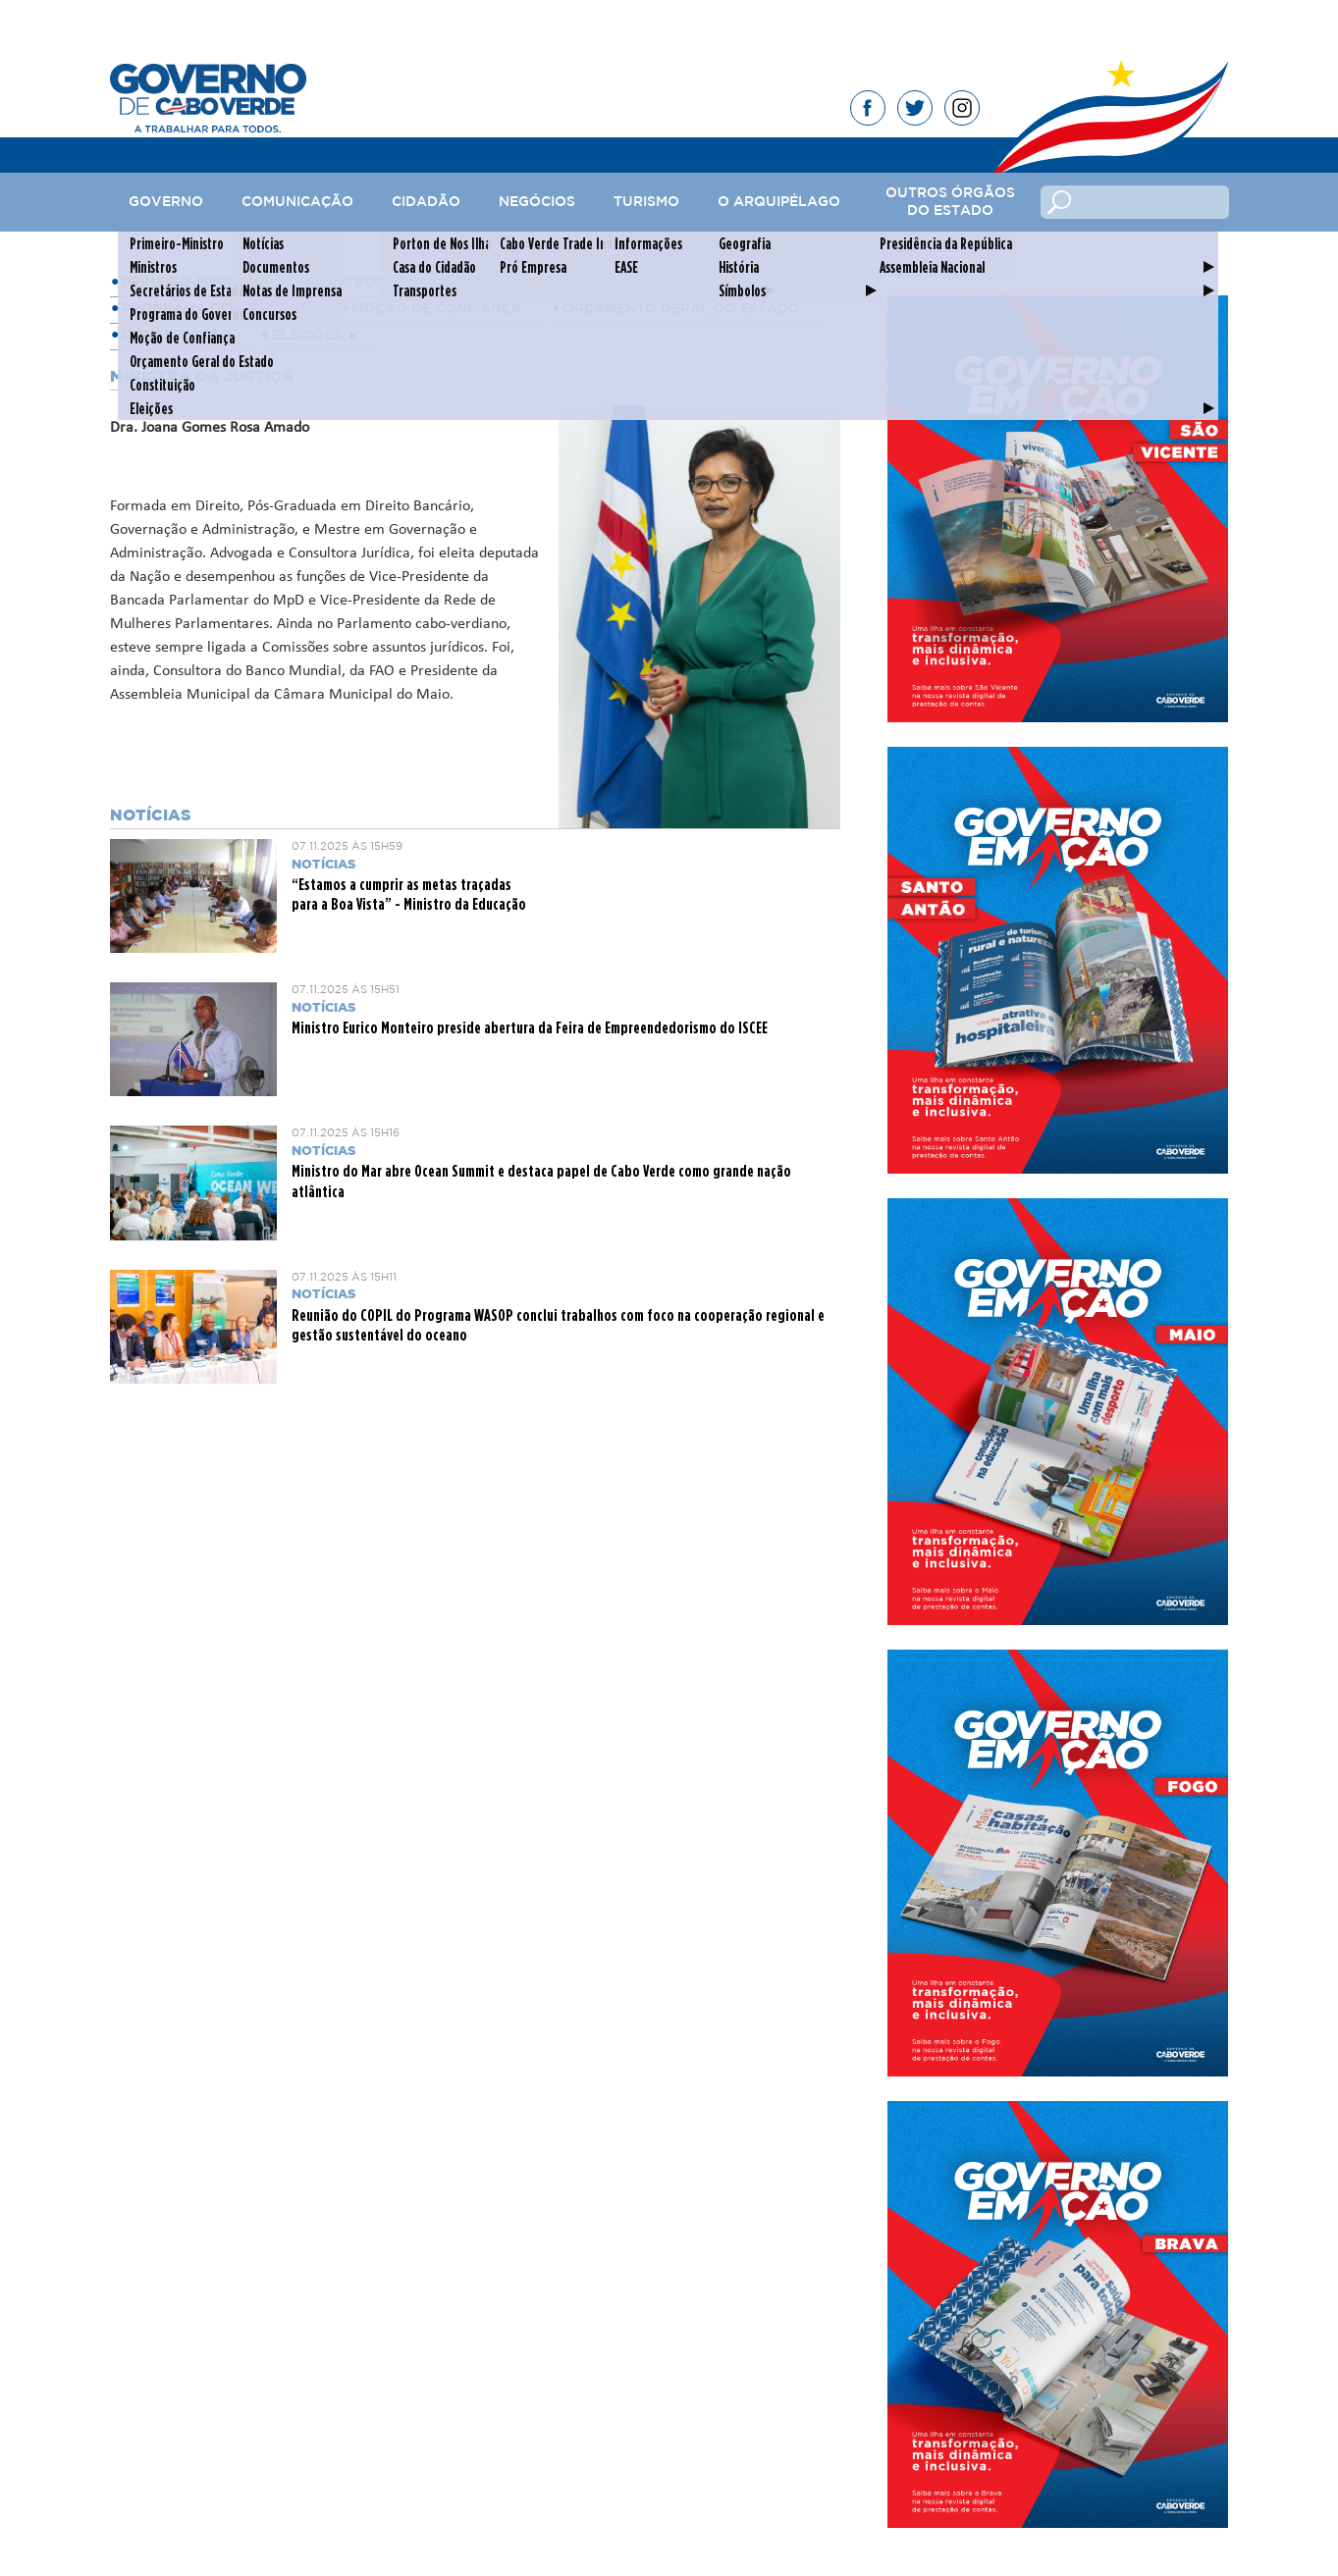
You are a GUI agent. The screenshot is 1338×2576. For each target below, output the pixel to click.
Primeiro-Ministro (194, 283)
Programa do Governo (216, 309)
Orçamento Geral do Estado (681, 309)
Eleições (307, 336)
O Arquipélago (779, 202)
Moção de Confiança (436, 309)
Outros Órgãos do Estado (950, 202)
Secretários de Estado (532, 283)
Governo (166, 202)
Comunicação (297, 202)
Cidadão (426, 202)
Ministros (345, 283)
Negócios (537, 202)
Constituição (177, 336)
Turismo (646, 202)
